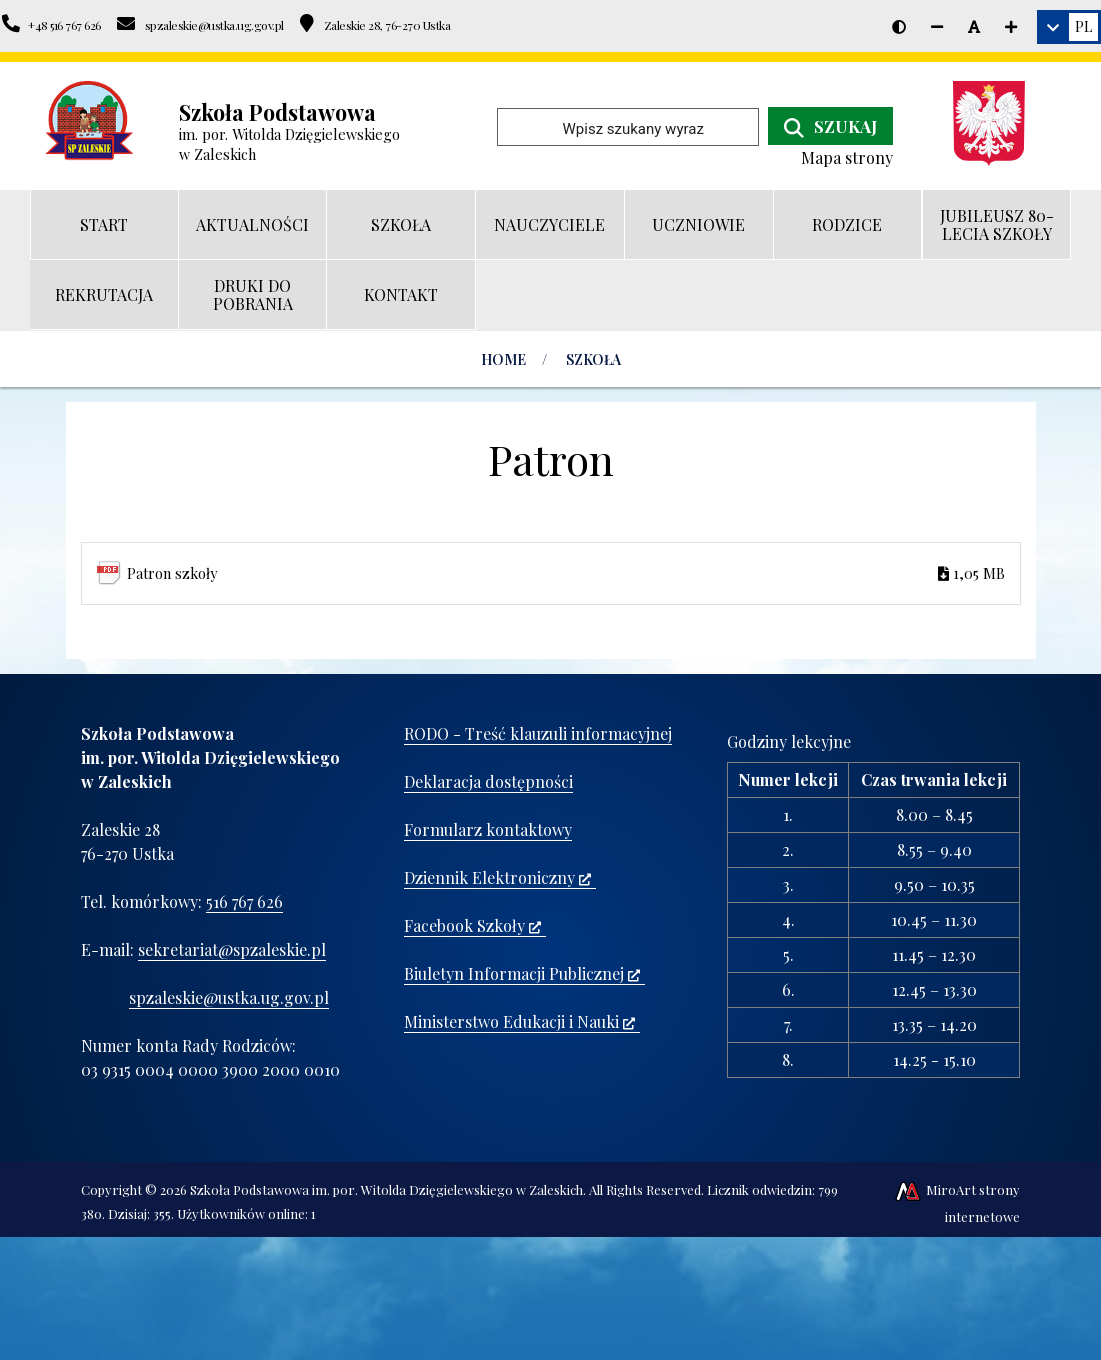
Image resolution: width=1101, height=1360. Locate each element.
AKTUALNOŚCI (252, 224)
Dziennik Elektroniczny (497, 877)
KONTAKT (401, 294)
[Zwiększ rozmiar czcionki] (1011, 27)
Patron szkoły (566, 573)
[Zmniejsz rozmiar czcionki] (937, 27)
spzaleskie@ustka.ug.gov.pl (229, 997)
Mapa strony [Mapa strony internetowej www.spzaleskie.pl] (847, 157)
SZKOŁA (401, 224)
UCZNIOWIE (698, 224)
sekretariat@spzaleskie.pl (232, 949)
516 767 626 (244, 901)
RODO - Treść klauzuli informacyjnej (538, 733)
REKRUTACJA (104, 294)
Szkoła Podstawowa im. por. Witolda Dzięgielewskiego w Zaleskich (386, 1189)
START (104, 224)
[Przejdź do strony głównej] (89, 121)
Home (503, 359)
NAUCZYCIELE (549, 224)
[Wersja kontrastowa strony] (899, 27)
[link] (1069, 27)
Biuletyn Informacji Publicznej (522, 973)
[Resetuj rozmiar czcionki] (974, 27)
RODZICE (847, 224)
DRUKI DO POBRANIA (253, 294)
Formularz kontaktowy (488, 829)
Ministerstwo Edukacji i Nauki (519, 1021)
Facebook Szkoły (472, 925)
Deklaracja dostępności (488, 781)
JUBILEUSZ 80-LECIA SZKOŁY (997, 224)
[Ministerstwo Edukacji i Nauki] (996, 124)
